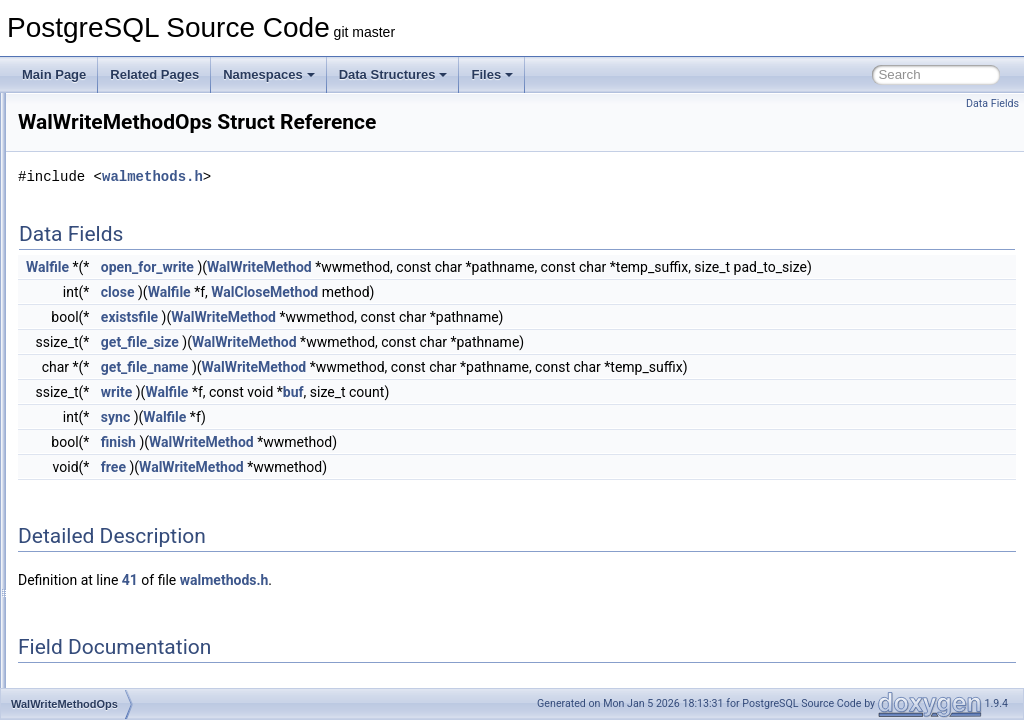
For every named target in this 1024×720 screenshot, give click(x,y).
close (368, 314)
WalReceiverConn (114, 158)
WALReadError (106, 136)
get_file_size (390, 364)
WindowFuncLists (113, 642)
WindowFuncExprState (127, 620)
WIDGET (90, 444)
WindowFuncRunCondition (137, 664)
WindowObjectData (117, 686)
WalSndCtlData (107, 246)
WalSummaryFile (111, 290)
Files (492, 74)
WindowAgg (98, 466)
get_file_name (395, 389)
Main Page (54, 74)
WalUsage (93, 356)
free (363, 489)
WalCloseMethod (514, 314)
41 (380, 602)
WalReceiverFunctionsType (139, 180)
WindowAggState (112, 510)
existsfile (379, 339)
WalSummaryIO (108, 312)
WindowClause (106, 532)
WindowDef (96, 576)
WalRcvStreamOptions (126, 114)
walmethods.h (402, 176)
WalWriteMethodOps (121, 400)
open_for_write (397, 267)
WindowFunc (100, 598)
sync (365, 439)
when (80, 422)
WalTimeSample (109, 334)
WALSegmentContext (123, 202)
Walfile (297, 267)
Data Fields (992, 103)
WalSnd (87, 224)
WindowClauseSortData (129, 554)
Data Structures (393, 74)
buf (543, 414)
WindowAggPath (110, 488)
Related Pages (154, 74)
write (366, 414)
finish (368, 464)
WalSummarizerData (121, 268)
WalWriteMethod (110, 378)
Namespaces (269, 74)
